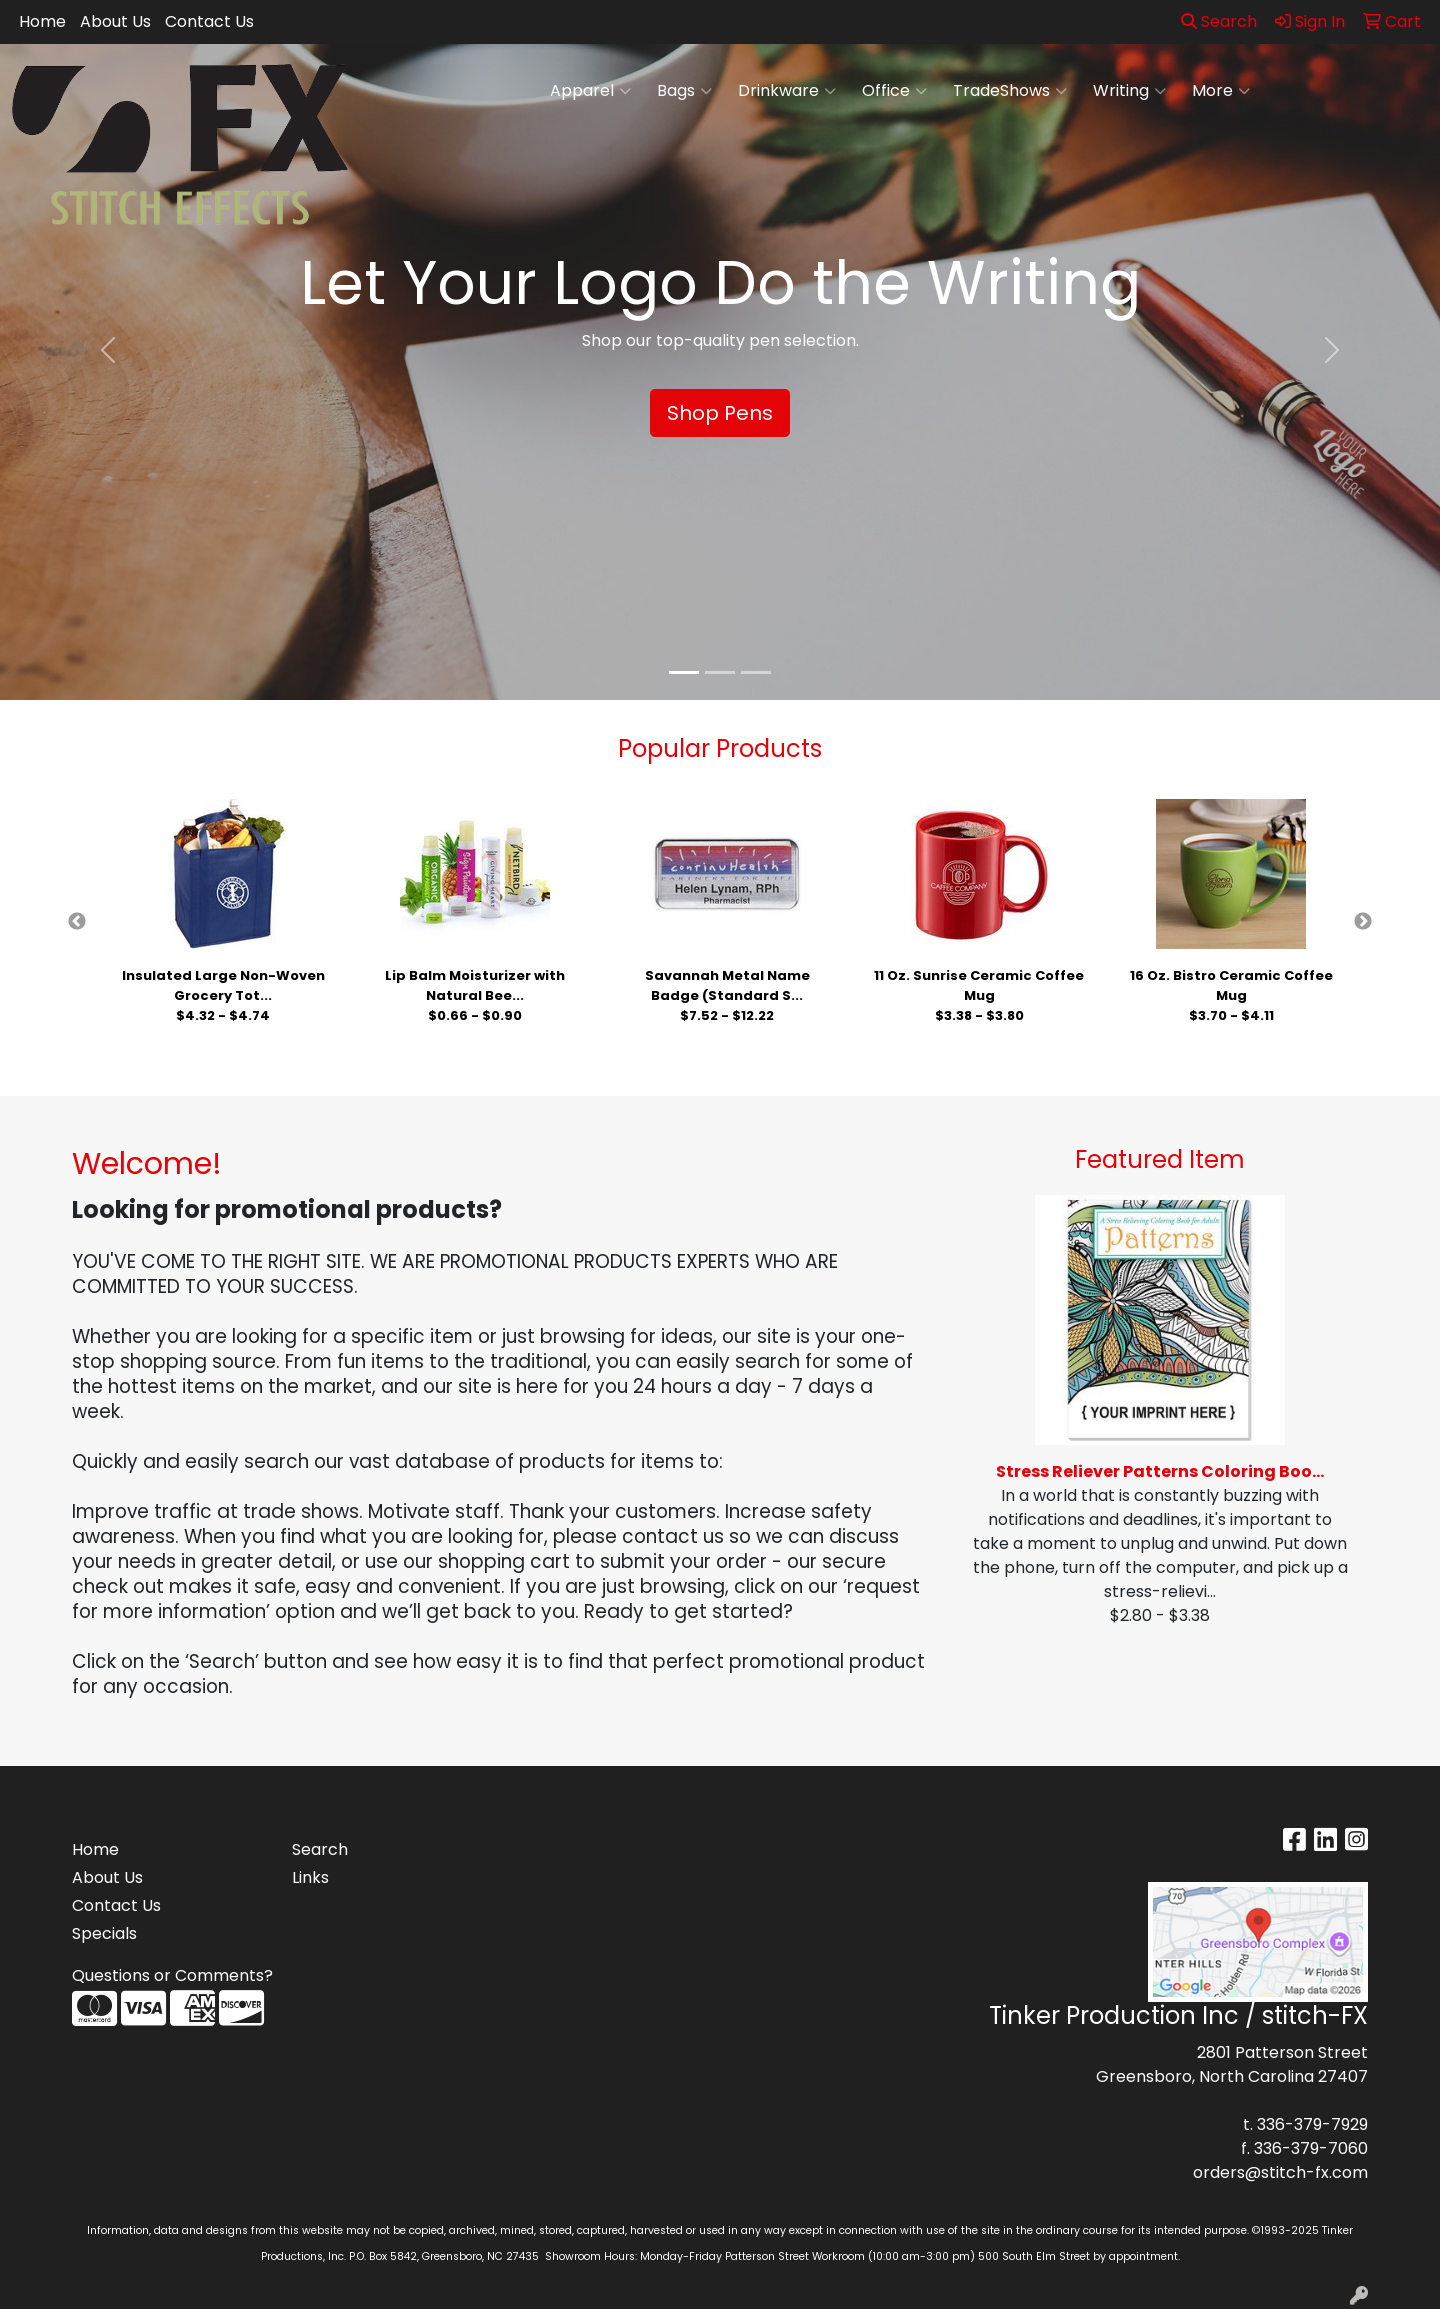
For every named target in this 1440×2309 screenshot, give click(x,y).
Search (1219, 21)
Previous (77, 922)
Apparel (590, 91)
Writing (1129, 91)
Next (1363, 922)
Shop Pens (720, 413)
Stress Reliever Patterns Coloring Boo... (1160, 1471)
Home (42, 21)
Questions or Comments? (172, 1975)
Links (310, 1877)
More (1221, 91)
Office (894, 91)
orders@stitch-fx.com (1280, 2172)
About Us (115, 21)
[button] (108, 350)
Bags (684, 91)
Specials (104, 1933)
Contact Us (209, 21)
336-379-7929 (1312, 2124)
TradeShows (1010, 91)
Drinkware (787, 91)
